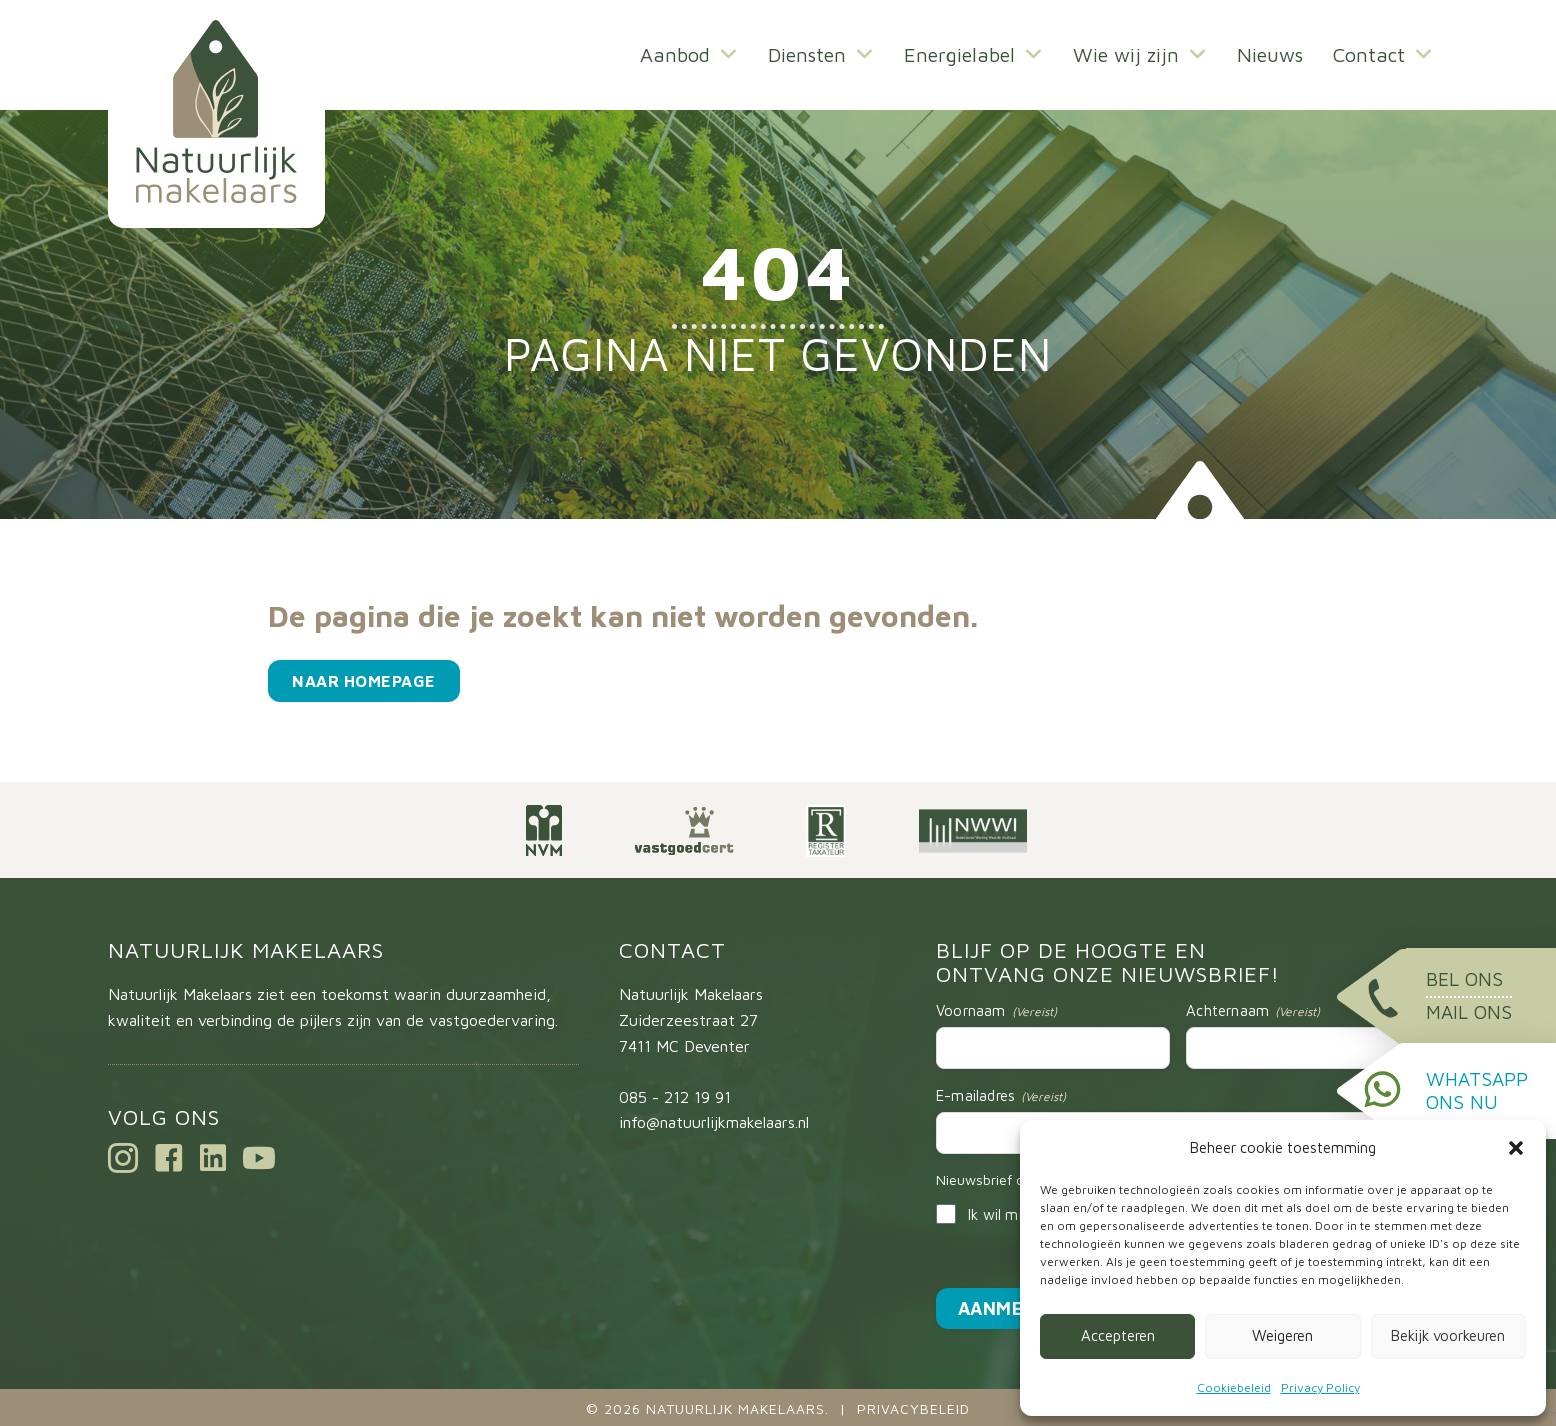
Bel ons (1464, 979)
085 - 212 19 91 (675, 1097)
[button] (1516, 1148)
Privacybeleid (913, 1408)
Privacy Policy (1320, 1387)
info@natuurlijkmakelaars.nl (714, 1122)
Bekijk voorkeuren (1448, 1335)
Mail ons (1469, 1012)
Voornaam (996, 1011)
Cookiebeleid (1234, 1387)
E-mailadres (1001, 1096)
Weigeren (1282, 1335)
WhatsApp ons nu (1477, 1090)
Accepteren (1118, 1335)
